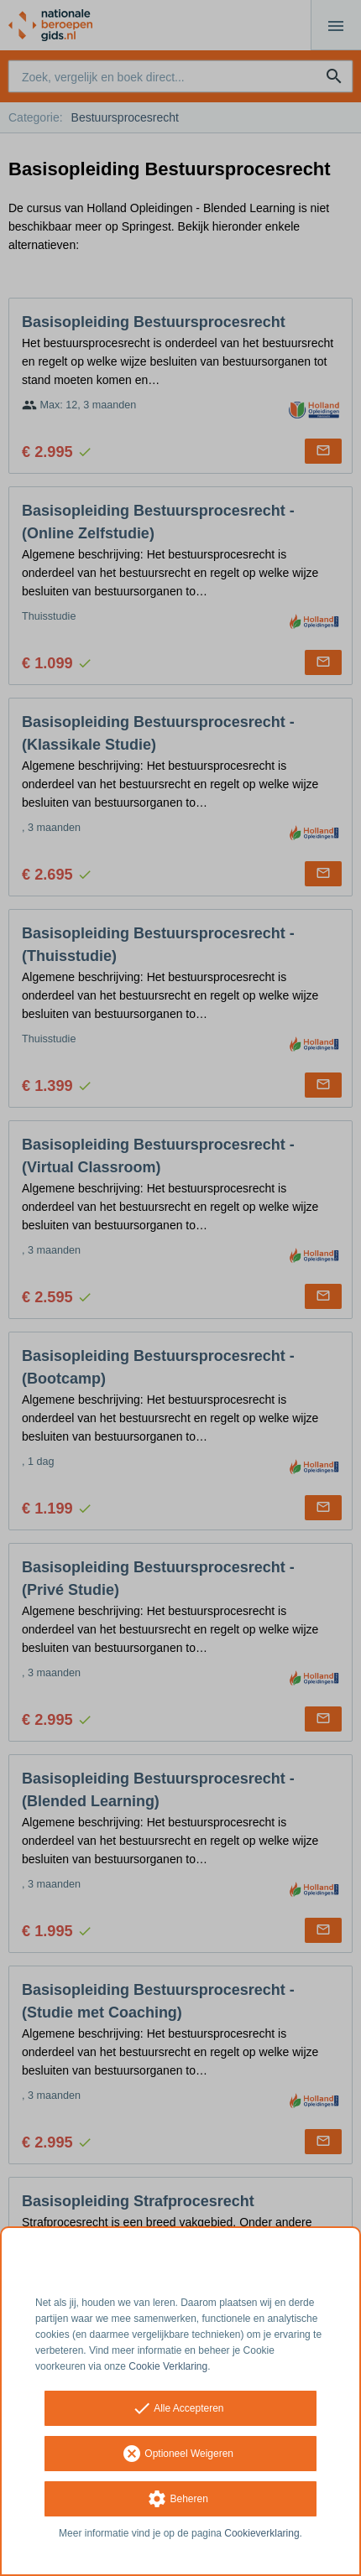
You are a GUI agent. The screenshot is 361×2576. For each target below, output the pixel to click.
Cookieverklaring (261, 2533)
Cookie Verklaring (167, 2366)
